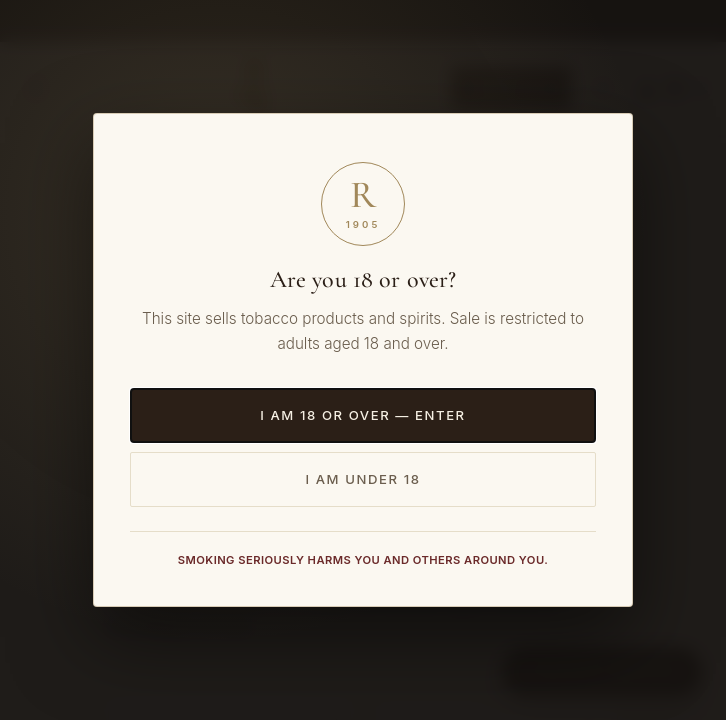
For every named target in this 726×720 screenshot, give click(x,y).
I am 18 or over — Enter (362, 415)
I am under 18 (363, 479)
